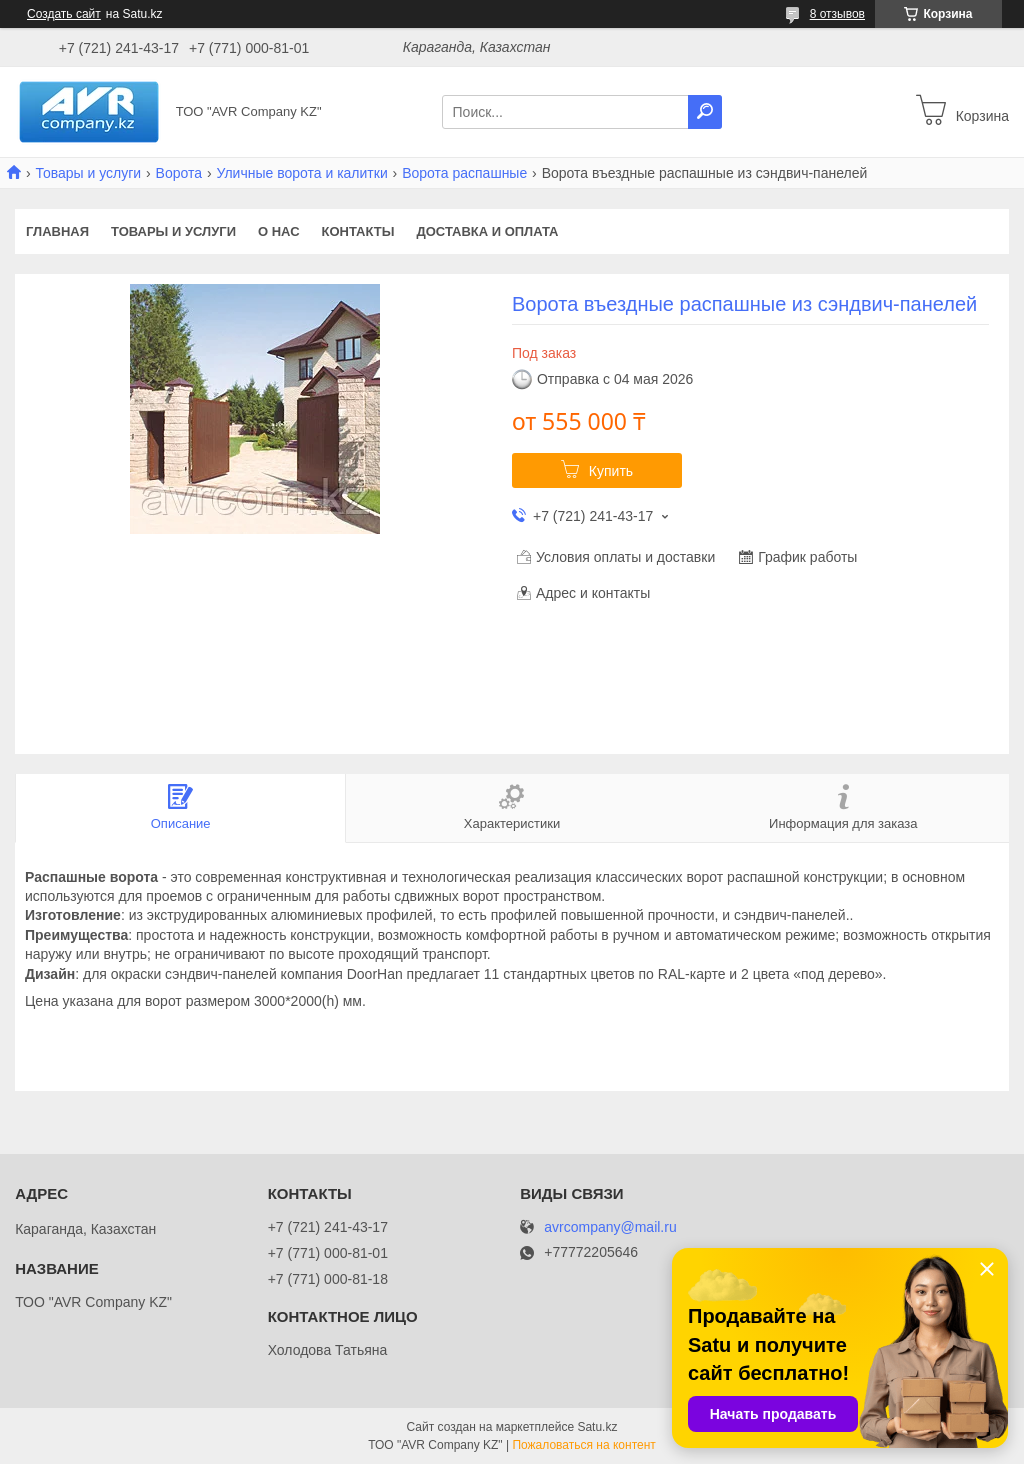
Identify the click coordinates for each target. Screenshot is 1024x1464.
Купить (611, 471)
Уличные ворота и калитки (301, 173)
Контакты (358, 231)
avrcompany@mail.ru (610, 1227)
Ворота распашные (464, 173)
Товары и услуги (88, 173)
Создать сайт (64, 14)
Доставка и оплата (487, 231)
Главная (57, 231)
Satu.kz (597, 1427)
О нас (279, 231)
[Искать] (705, 112)
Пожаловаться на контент (583, 1445)
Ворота (179, 173)
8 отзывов (837, 14)
